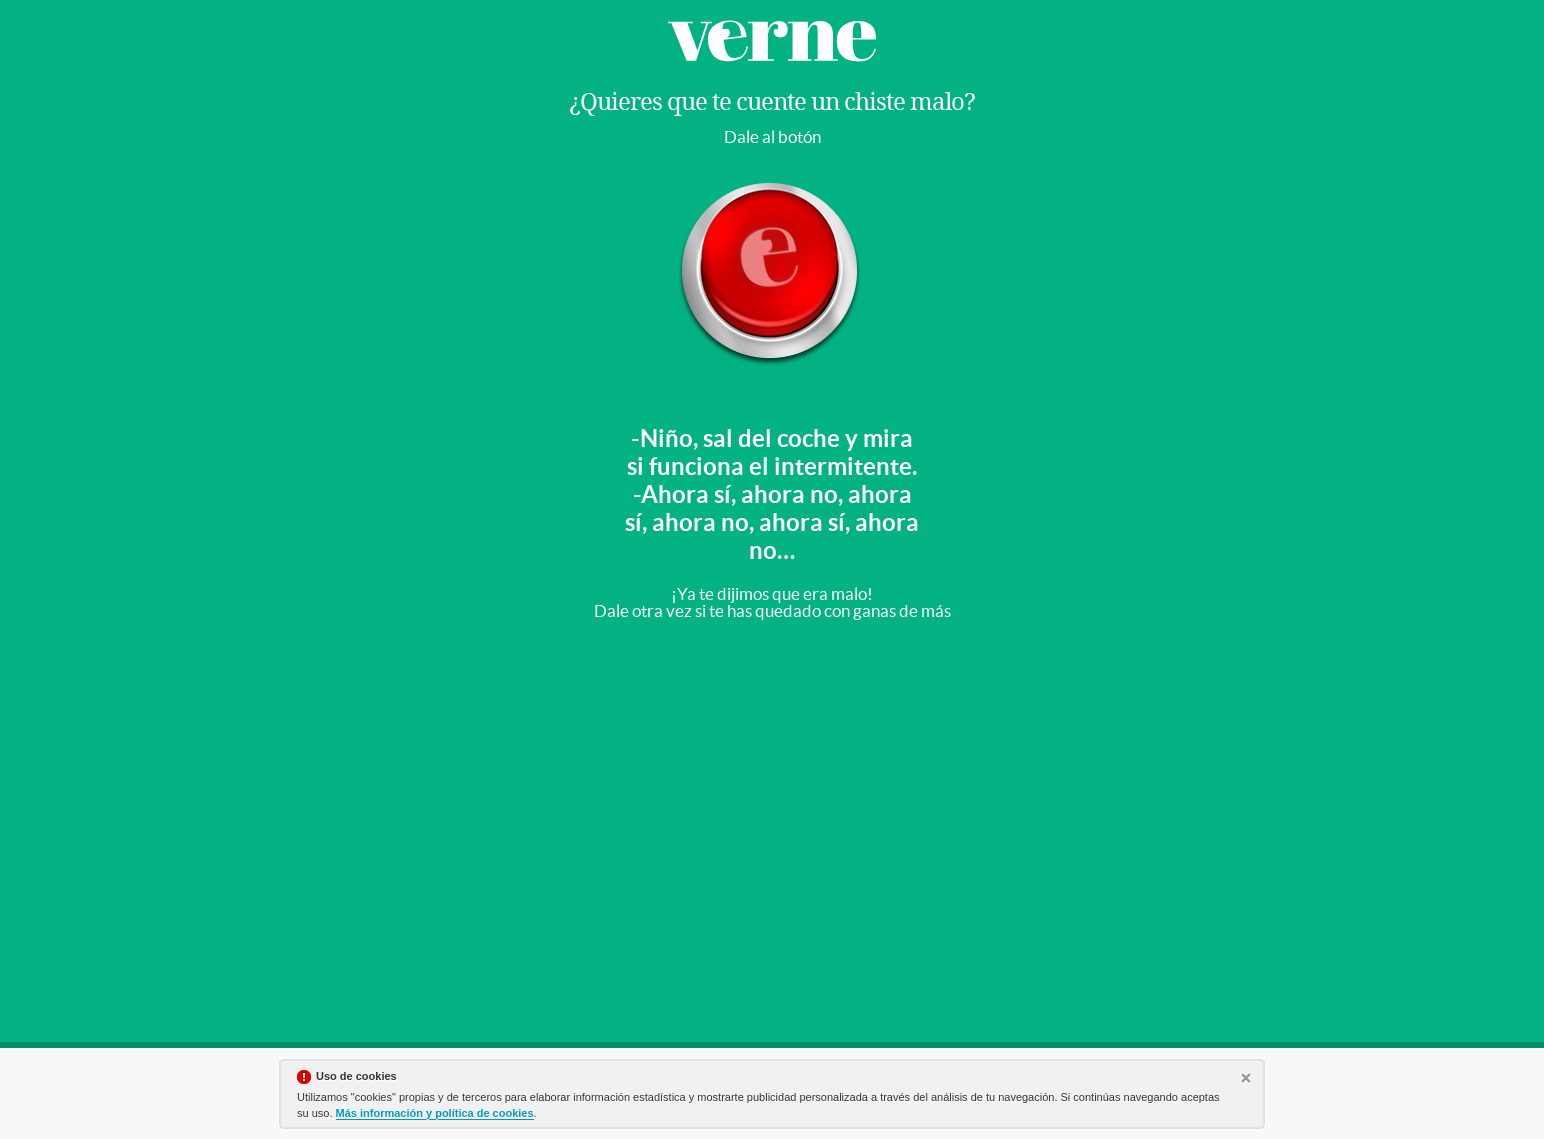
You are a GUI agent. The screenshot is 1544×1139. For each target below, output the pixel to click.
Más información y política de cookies (435, 1113)
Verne (772, 41)
